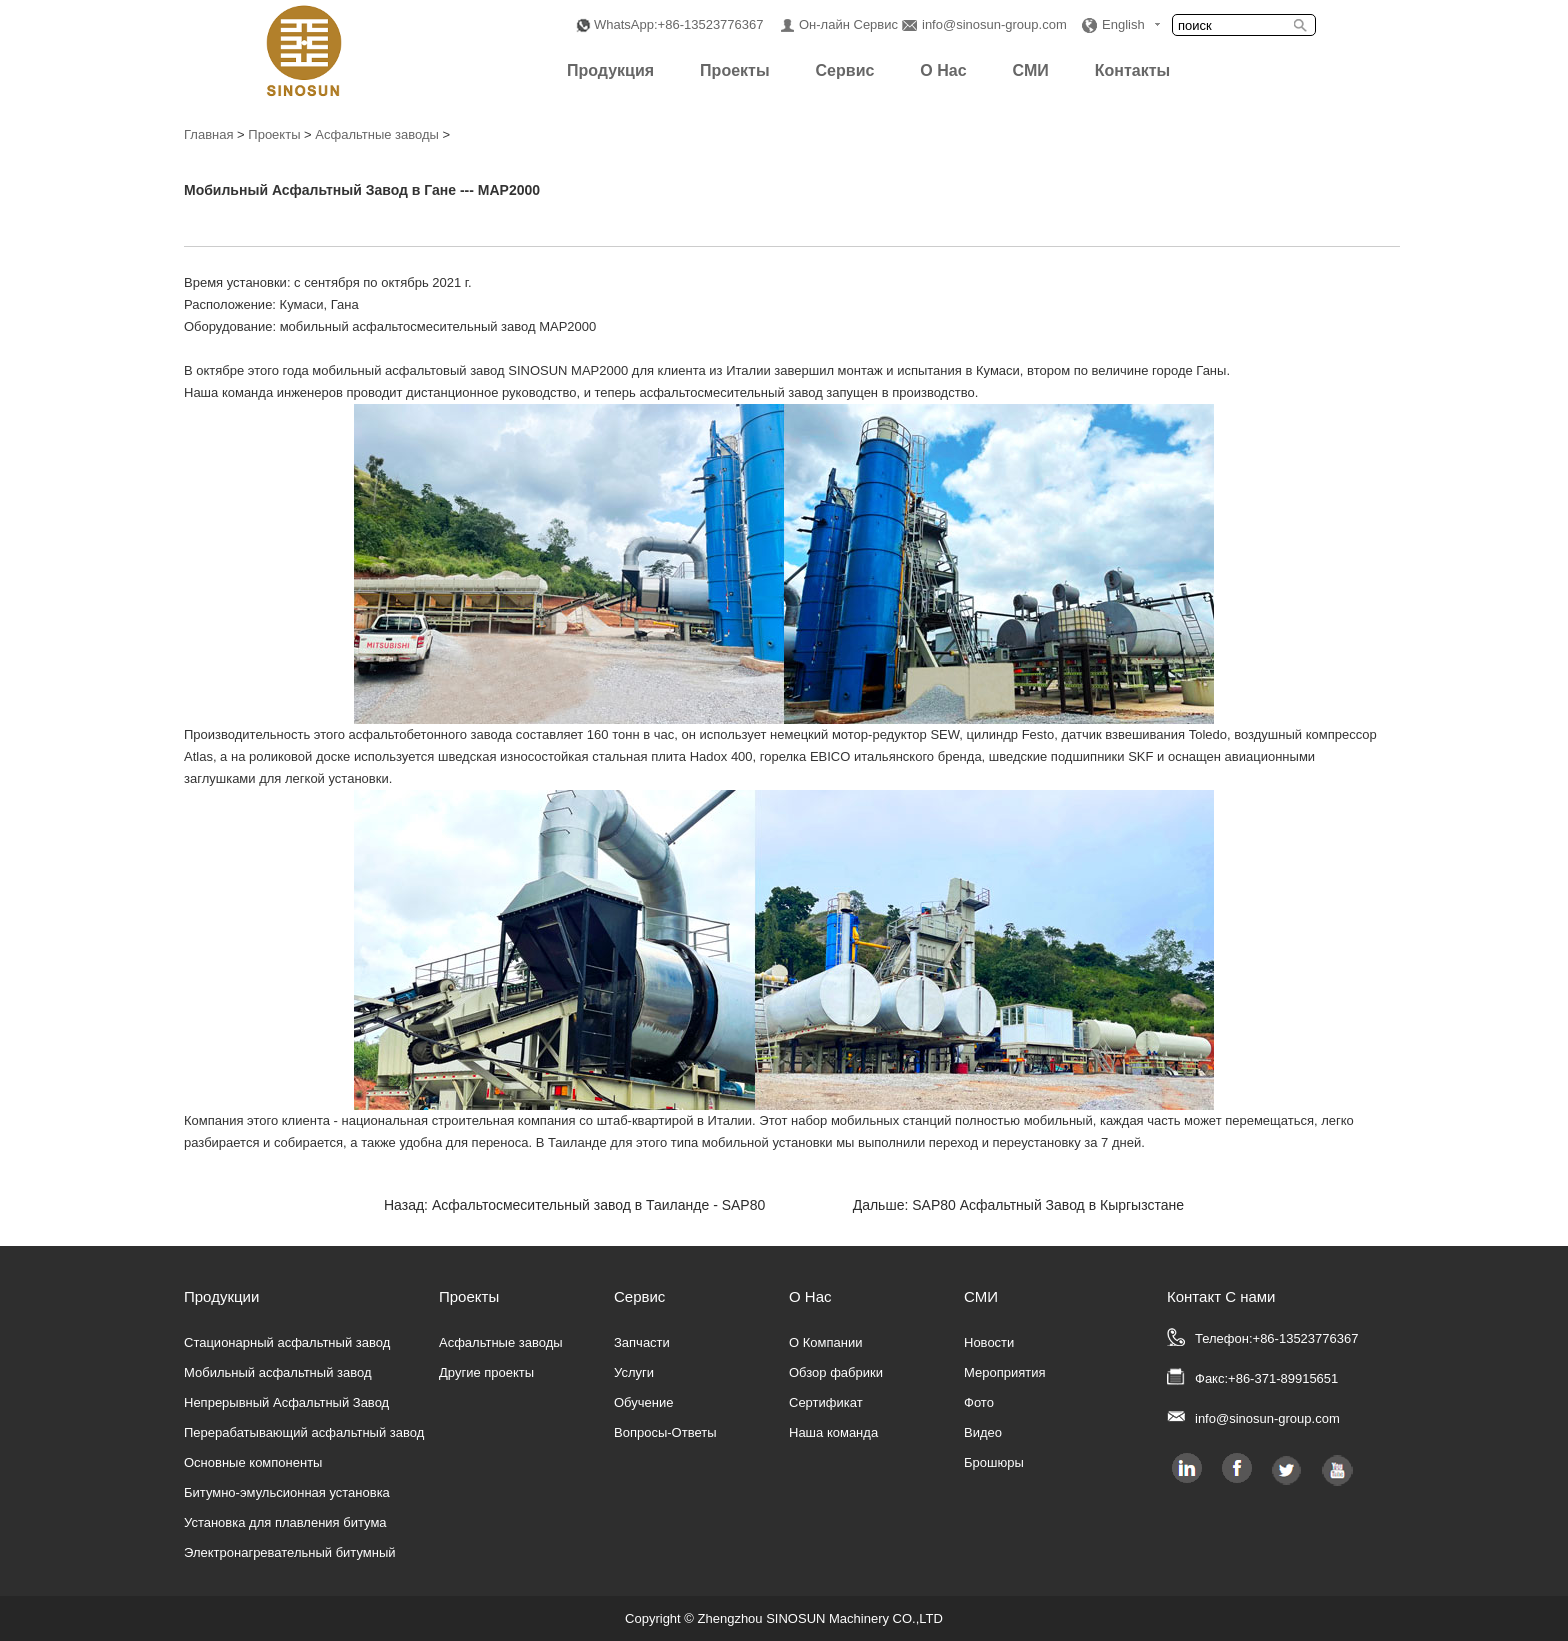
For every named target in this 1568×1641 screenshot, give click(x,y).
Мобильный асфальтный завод (278, 1372)
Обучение (643, 1402)
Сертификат (826, 1402)
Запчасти (642, 1342)
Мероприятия (1005, 1372)
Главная (208, 134)
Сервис (845, 70)
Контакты (1132, 70)
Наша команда (833, 1432)
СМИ (1031, 70)
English (1123, 24)
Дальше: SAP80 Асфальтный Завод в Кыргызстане (1018, 1205)
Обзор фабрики (836, 1372)
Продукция (610, 70)
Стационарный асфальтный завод (287, 1342)
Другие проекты (486, 1372)
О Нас (943, 70)
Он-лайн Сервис (848, 24)
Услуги (634, 1372)
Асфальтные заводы (377, 134)
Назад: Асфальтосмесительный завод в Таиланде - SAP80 (574, 1205)
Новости (989, 1342)
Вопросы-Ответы (665, 1432)
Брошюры (994, 1462)
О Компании (825, 1342)
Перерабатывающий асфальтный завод (304, 1432)
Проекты (734, 70)
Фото (979, 1402)
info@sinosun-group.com (994, 24)
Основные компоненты (253, 1462)
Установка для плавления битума (285, 1522)
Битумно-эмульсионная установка (287, 1492)
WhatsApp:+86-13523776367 (679, 24)
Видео (983, 1432)
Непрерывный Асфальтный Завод (286, 1402)
